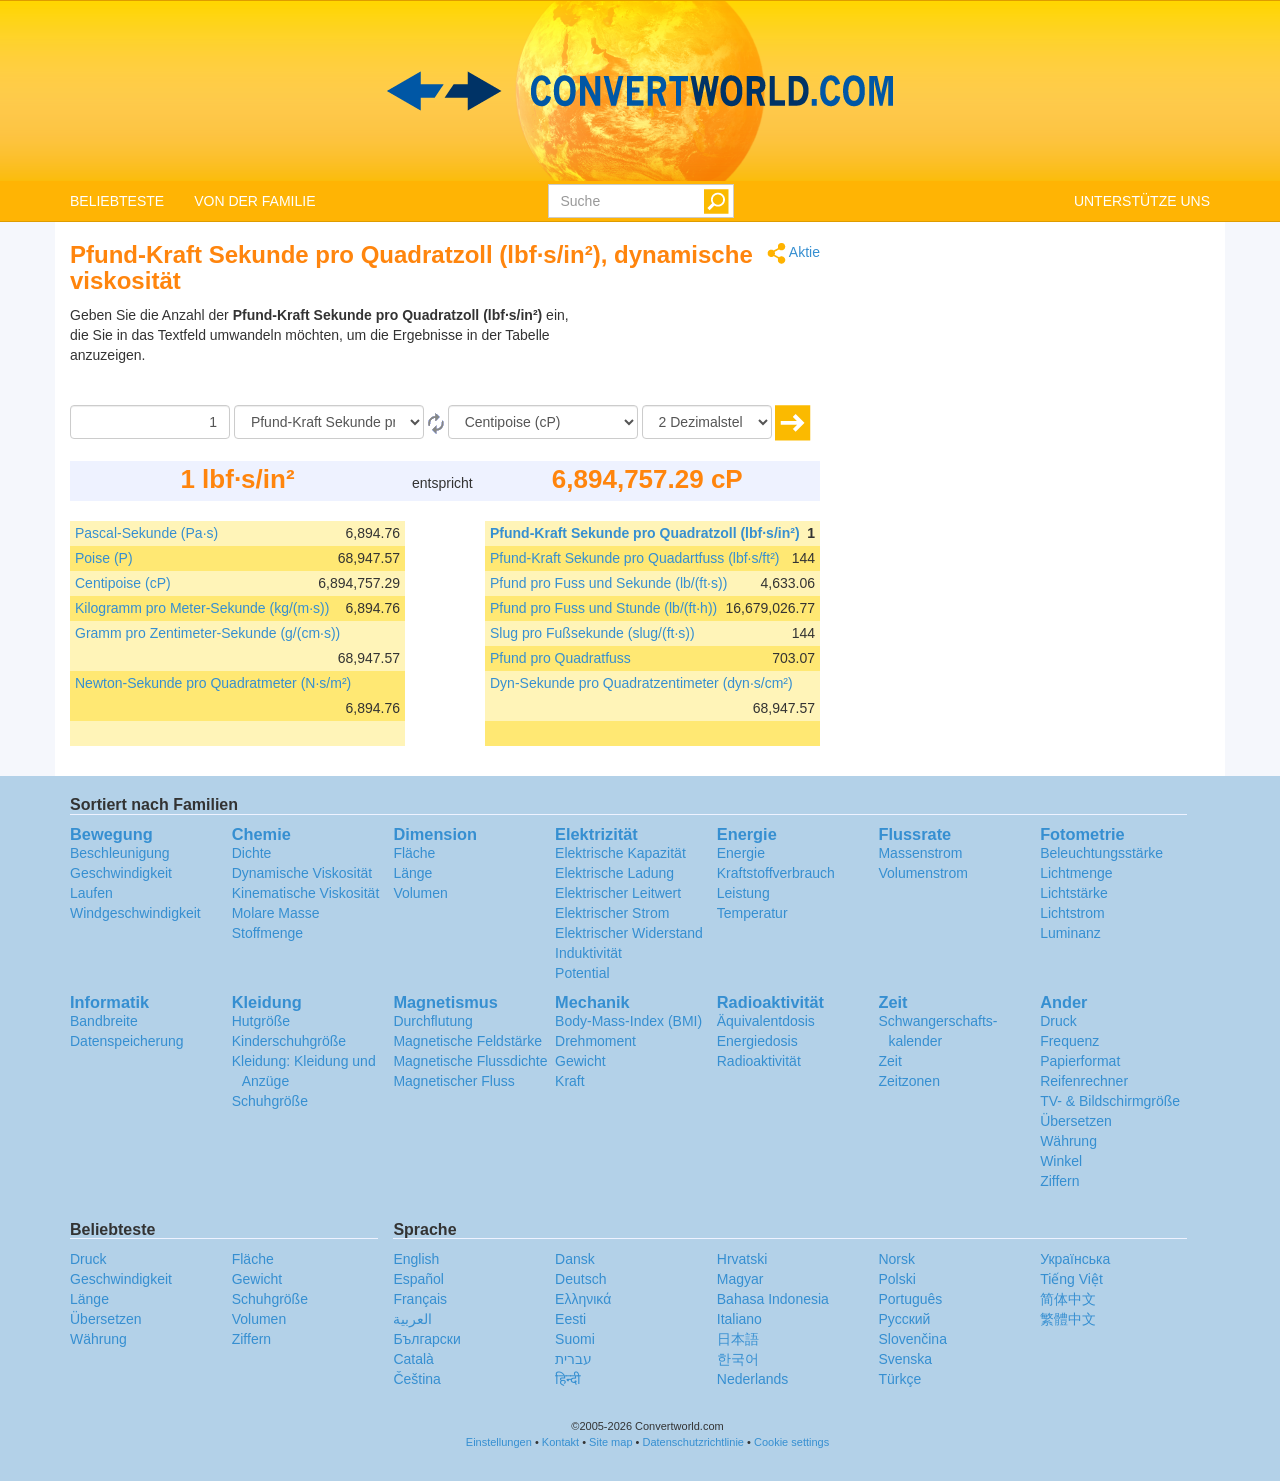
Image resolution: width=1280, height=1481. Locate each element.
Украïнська (1075, 1259)
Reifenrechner (1084, 1081)
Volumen (420, 893)
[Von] (329, 422)
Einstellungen (499, 1442)
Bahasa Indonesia (773, 1299)
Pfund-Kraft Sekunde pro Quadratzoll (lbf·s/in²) (645, 533)
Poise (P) (104, 558)
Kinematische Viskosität (306, 893)
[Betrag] (150, 422)
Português (910, 1299)
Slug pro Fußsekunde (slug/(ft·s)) (592, 633)
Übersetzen (1076, 1121)
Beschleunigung (120, 853)
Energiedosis (757, 1041)
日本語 (738, 1339)
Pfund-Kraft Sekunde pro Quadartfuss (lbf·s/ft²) (634, 558)
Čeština (416, 1379)
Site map (610, 1442)
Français (420, 1299)
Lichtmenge (1076, 873)
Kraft (570, 1081)
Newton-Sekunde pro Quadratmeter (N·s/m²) (213, 683)
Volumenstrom (922, 873)
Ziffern (1059, 1181)
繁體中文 (1068, 1319)
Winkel (1061, 1161)
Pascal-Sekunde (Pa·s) (146, 533)
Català (413, 1359)
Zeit (889, 1061)
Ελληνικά (583, 1299)
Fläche (414, 853)
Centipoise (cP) (123, 583)
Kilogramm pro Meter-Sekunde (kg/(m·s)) (202, 608)
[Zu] (543, 422)
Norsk (896, 1259)
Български (426, 1339)
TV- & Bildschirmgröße (1110, 1101)
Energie (741, 853)
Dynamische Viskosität (302, 873)
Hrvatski (742, 1259)
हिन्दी (568, 1379)
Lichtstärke (1074, 893)
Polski (896, 1279)
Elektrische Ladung (614, 873)
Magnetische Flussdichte (470, 1061)
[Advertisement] (695, 355)
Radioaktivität (759, 1061)
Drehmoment (595, 1041)
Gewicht (580, 1061)
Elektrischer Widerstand (629, 933)
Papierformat (1080, 1061)
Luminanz (1070, 933)
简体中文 (1068, 1299)
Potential (582, 973)
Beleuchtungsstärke (1101, 853)
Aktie (793, 253)
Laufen (91, 893)
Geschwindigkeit (121, 873)
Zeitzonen (908, 1081)
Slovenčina (912, 1339)
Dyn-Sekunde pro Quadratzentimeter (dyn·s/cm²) (641, 683)
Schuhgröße (270, 1101)
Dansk (575, 1259)
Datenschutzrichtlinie (694, 1442)
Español (418, 1279)
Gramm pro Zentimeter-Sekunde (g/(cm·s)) (207, 633)
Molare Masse (276, 913)
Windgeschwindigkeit (135, 913)
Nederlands (753, 1379)
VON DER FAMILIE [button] (254, 201)
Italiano (739, 1319)
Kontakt (560, 1442)
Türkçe (899, 1379)
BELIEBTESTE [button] (117, 201)
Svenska (905, 1359)
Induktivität (588, 953)
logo (640, 91)
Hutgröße (261, 1021)
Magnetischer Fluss (453, 1081)
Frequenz (1069, 1041)
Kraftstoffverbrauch (776, 873)
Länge (412, 873)
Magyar (740, 1279)
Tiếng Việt (1071, 1279)
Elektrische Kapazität (620, 853)
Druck (1058, 1021)
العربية (412, 1319)
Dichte (252, 853)
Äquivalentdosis (766, 1021)
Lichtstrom (1072, 913)
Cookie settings (791, 1442)
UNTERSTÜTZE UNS (1142, 201)
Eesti (570, 1319)
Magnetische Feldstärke (467, 1041)
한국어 (738, 1359)
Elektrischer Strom (612, 913)
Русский (904, 1319)
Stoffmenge (267, 933)
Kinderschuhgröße (289, 1041)
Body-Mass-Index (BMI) (628, 1021)
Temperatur (752, 913)
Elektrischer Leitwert (618, 893)
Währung (1068, 1141)
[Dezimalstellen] (707, 422)
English (416, 1259)
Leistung (743, 893)
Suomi (575, 1339)
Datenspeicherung (127, 1041)
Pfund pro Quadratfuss (560, 658)
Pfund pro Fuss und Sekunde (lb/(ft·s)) (608, 583)
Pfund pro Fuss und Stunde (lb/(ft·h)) (603, 608)
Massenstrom (920, 853)
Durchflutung (432, 1021)
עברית (573, 1359)
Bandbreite (104, 1021)
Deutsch (580, 1279)
